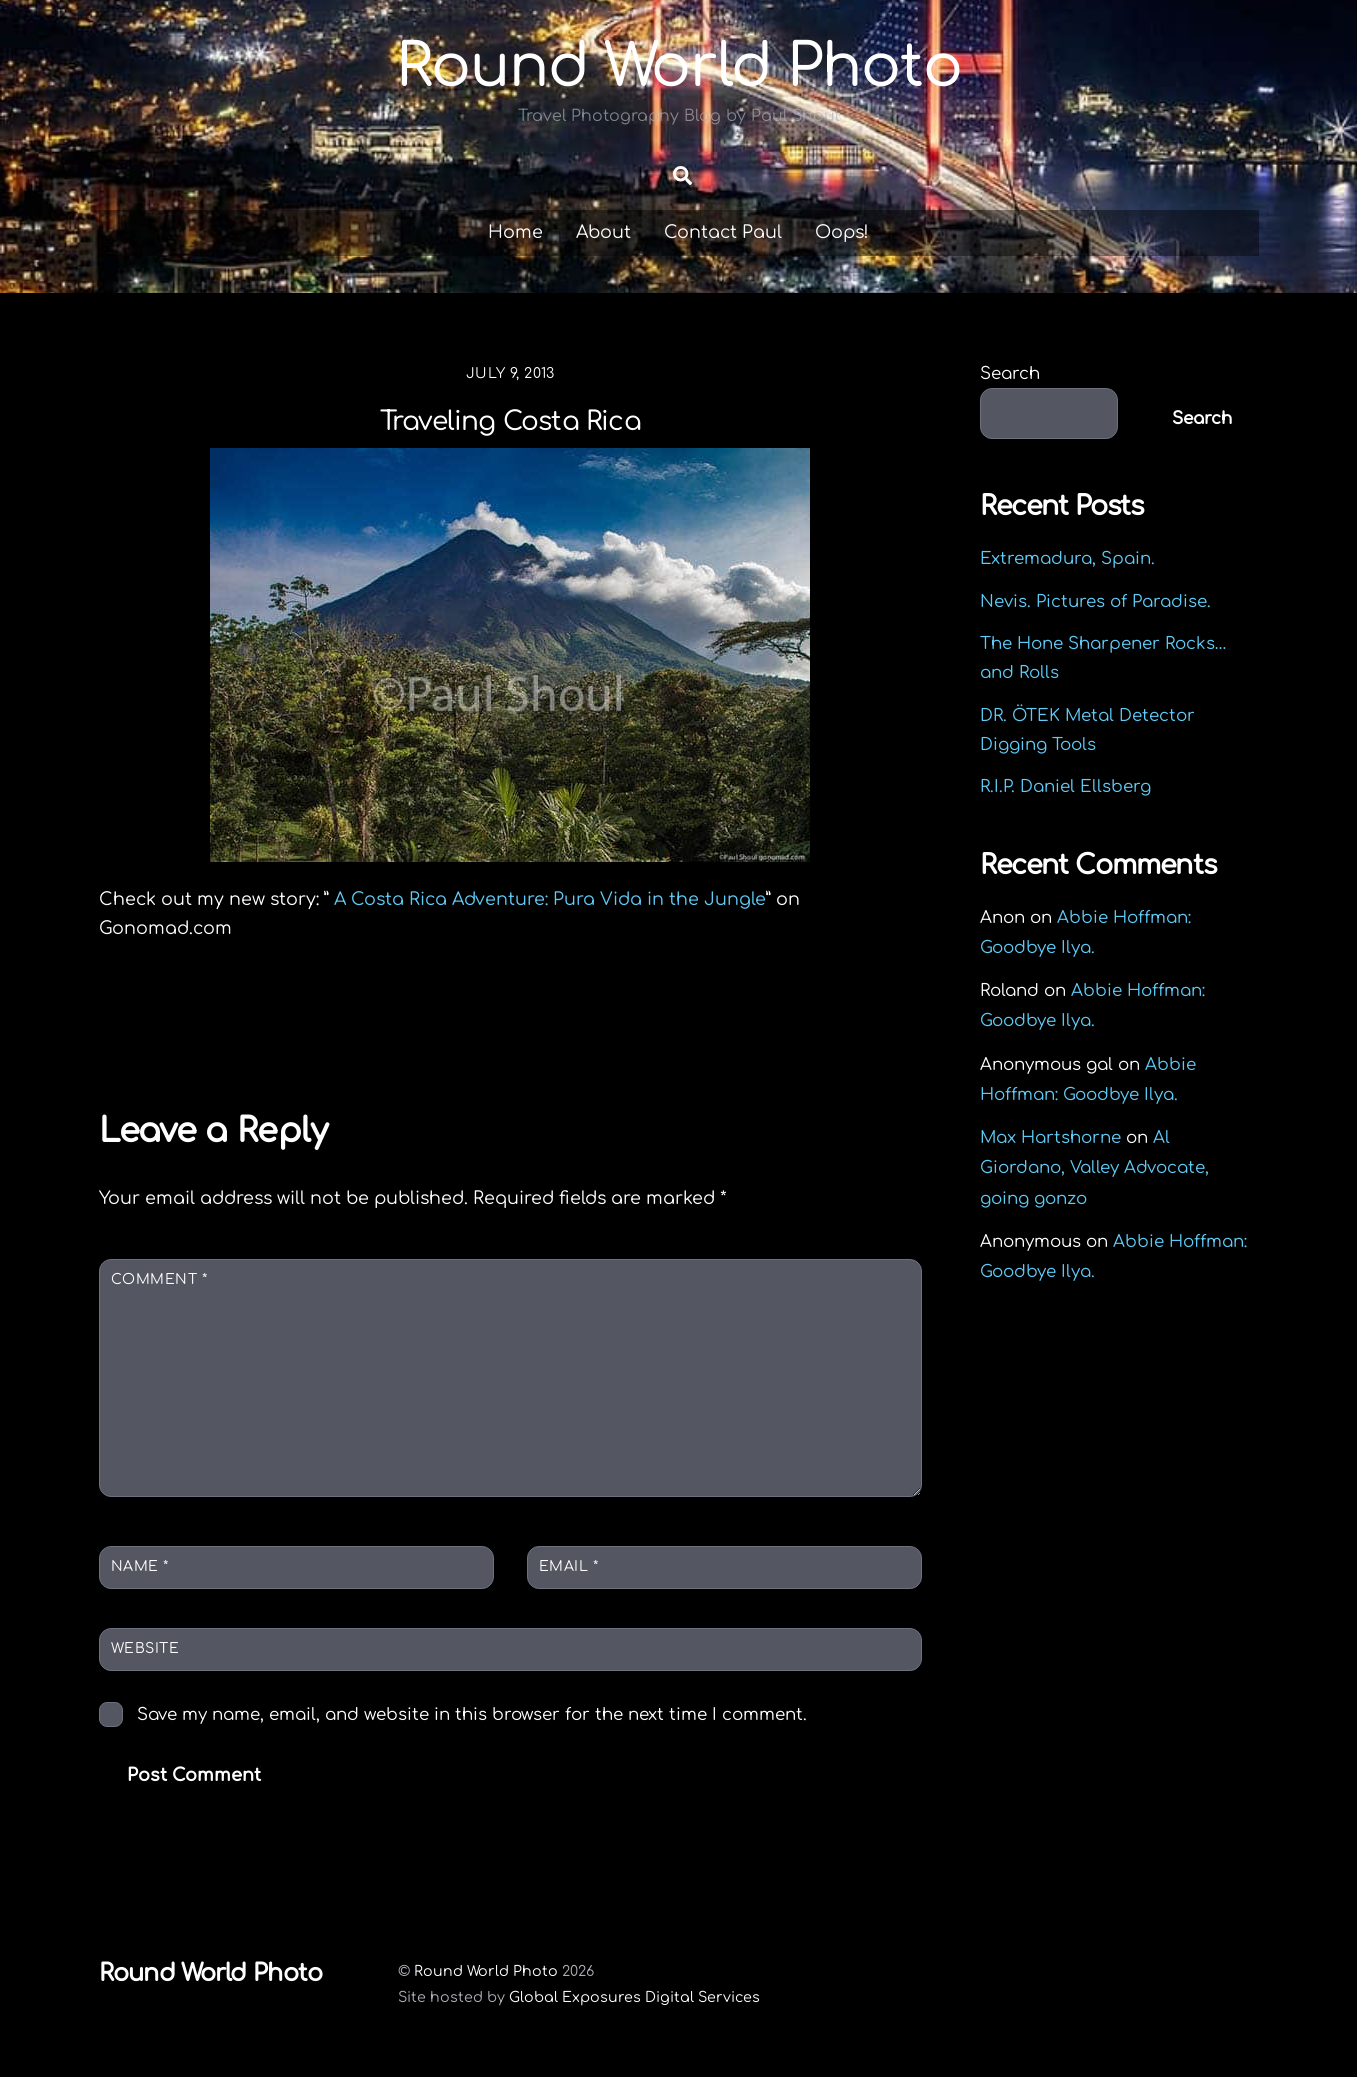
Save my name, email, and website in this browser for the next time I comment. (472, 1716)
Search (1010, 376)
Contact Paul (723, 235)
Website (145, 1651)
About (603, 235)
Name (140, 1568)
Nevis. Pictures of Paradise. (1095, 603)
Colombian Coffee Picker (262, 1035)
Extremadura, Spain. (1067, 561)
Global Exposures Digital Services (634, 1999)
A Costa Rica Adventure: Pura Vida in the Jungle (550, 901)
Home (515, 235)
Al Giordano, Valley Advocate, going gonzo (1094, 1170)
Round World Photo (486, 1974)
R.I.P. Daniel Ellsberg (1065, 789)
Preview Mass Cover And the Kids (715, 1035)
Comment (159, 1282)
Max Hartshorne (1050, 1140)
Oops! (842, 235)
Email (569, 1568)
